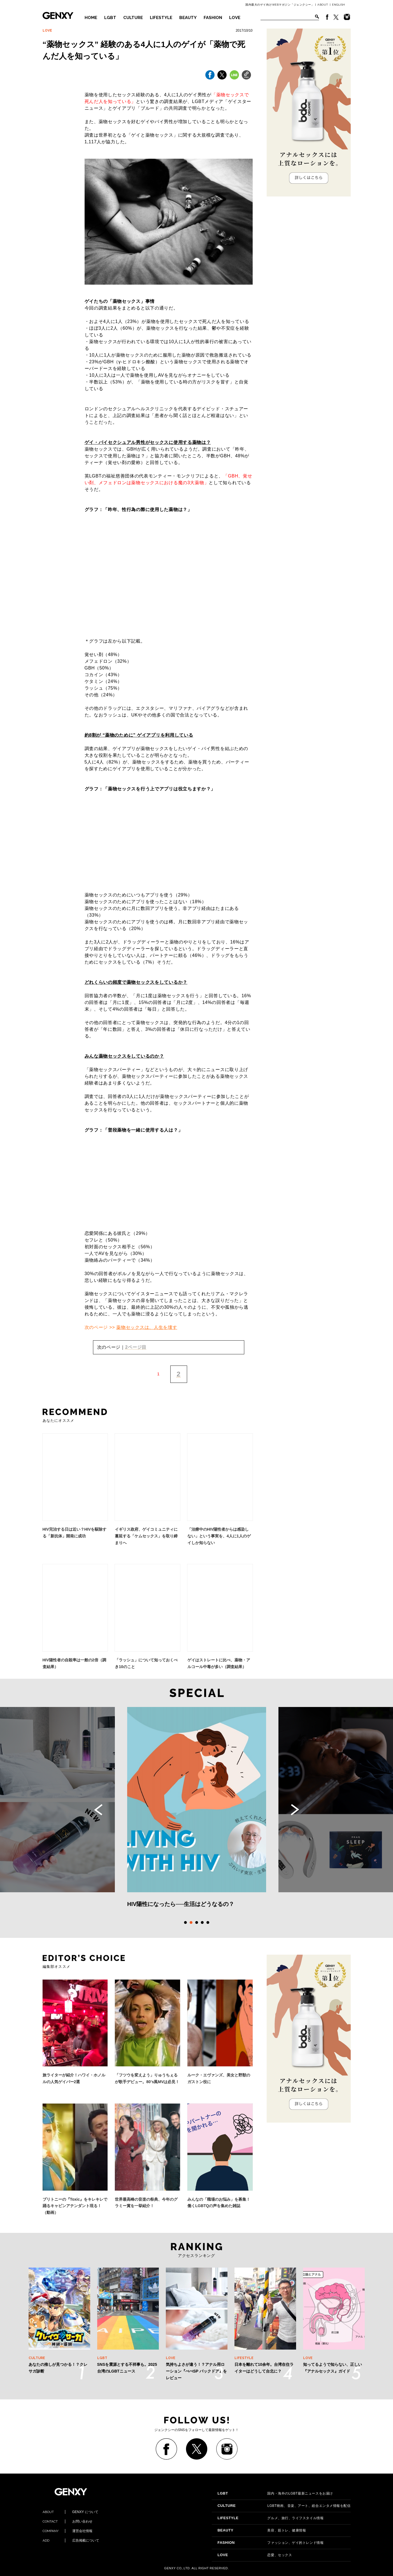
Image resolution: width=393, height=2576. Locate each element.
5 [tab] (207, 1922)
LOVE (234, 17)
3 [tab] (196, 1922)
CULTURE (133, 17)
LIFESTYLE (161, 17)
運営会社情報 (67, 2531)
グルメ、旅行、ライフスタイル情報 (270, 2518)
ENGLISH (338, 4)
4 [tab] (202, 1922)
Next (295, 1809)
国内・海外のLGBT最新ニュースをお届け (275, 2493)
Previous (98, 1809)
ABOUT (322, 4)
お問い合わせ (67, 2521)
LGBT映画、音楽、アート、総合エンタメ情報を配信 (283, 2506)
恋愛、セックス (254, 2555)
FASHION (213, 17)
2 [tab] (191, 1922)
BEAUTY (188, 17)
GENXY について (70, 2512)
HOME (91, 17)
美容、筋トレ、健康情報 (261, 2530)
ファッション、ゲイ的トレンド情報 (270, 2543)
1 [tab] (185, 1922)
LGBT (110, 17)
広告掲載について (71, 2540)
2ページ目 (135, 1347)
